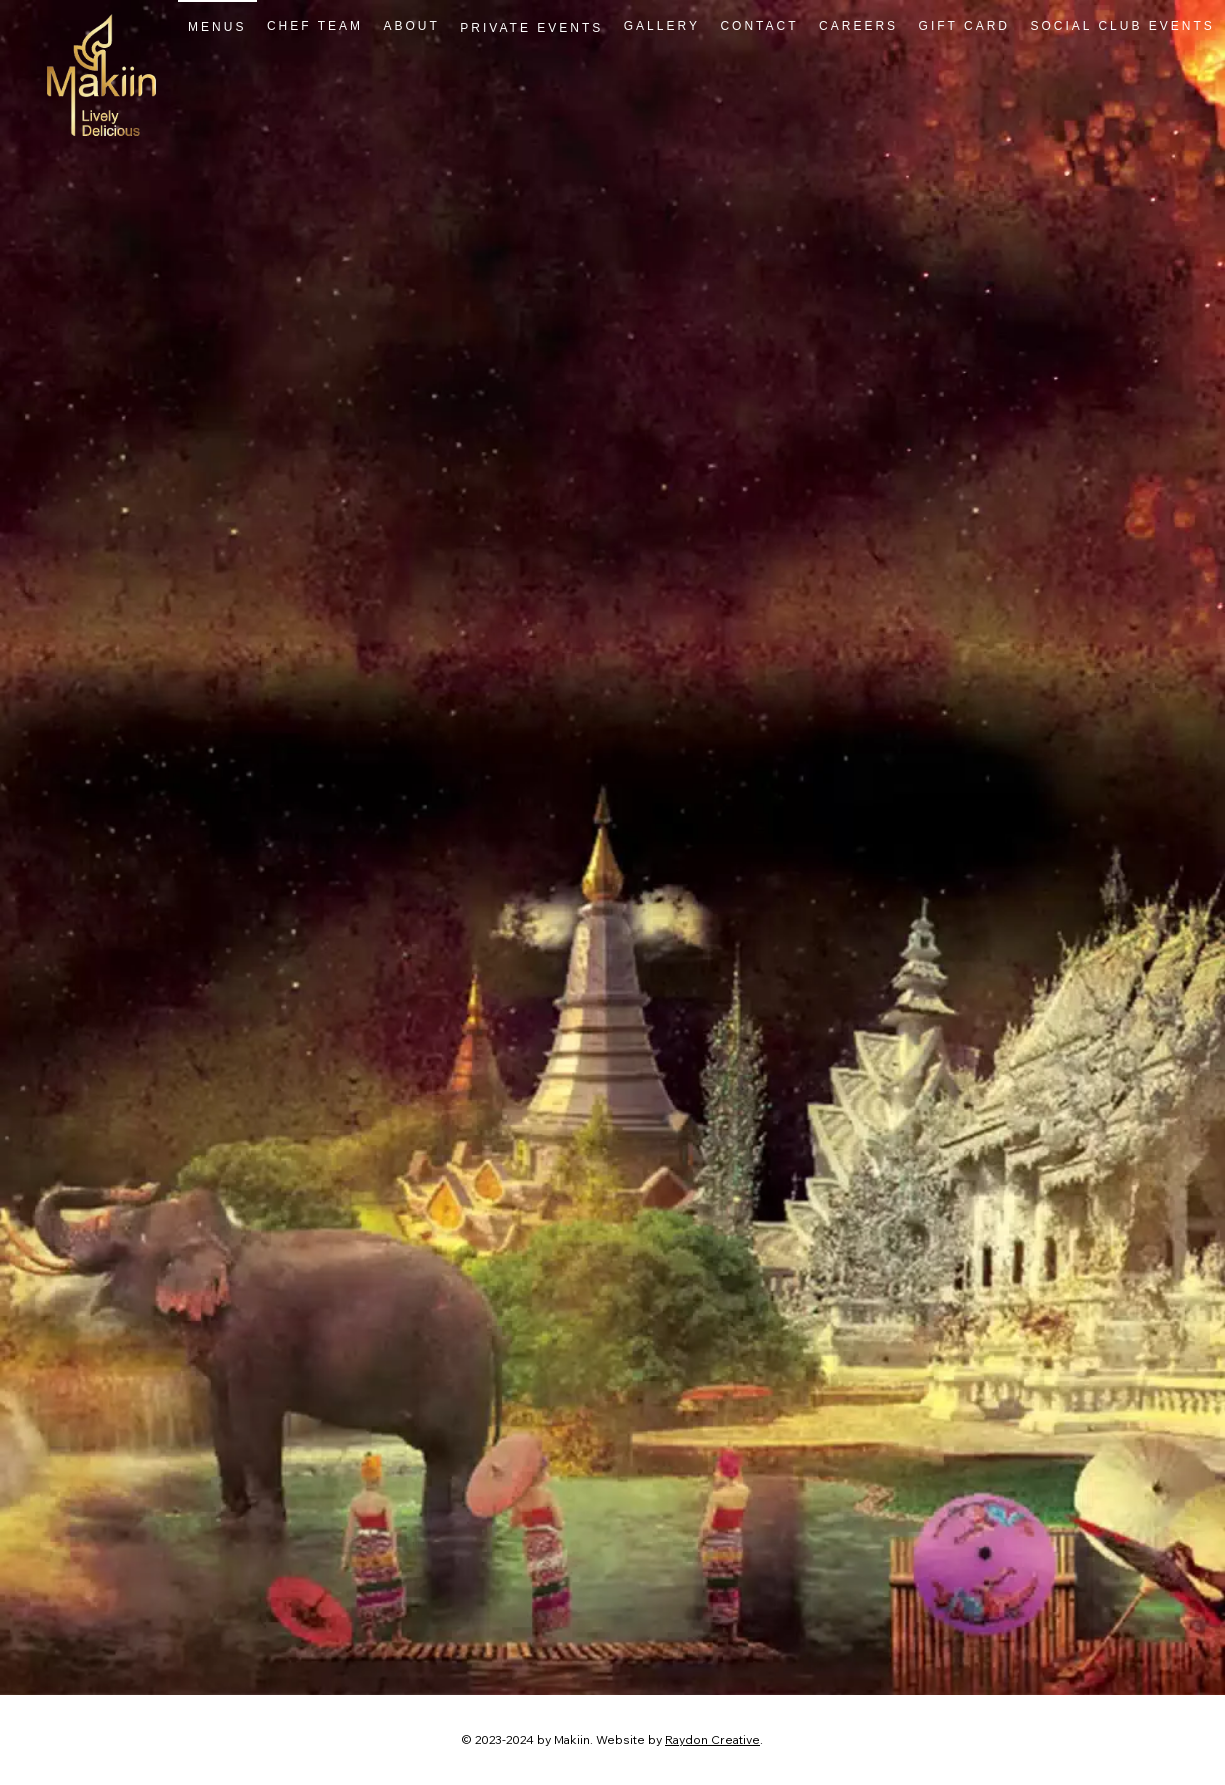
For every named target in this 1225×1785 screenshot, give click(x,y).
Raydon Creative (712, 1739)
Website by (630, 1739)
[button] (531, 27)
